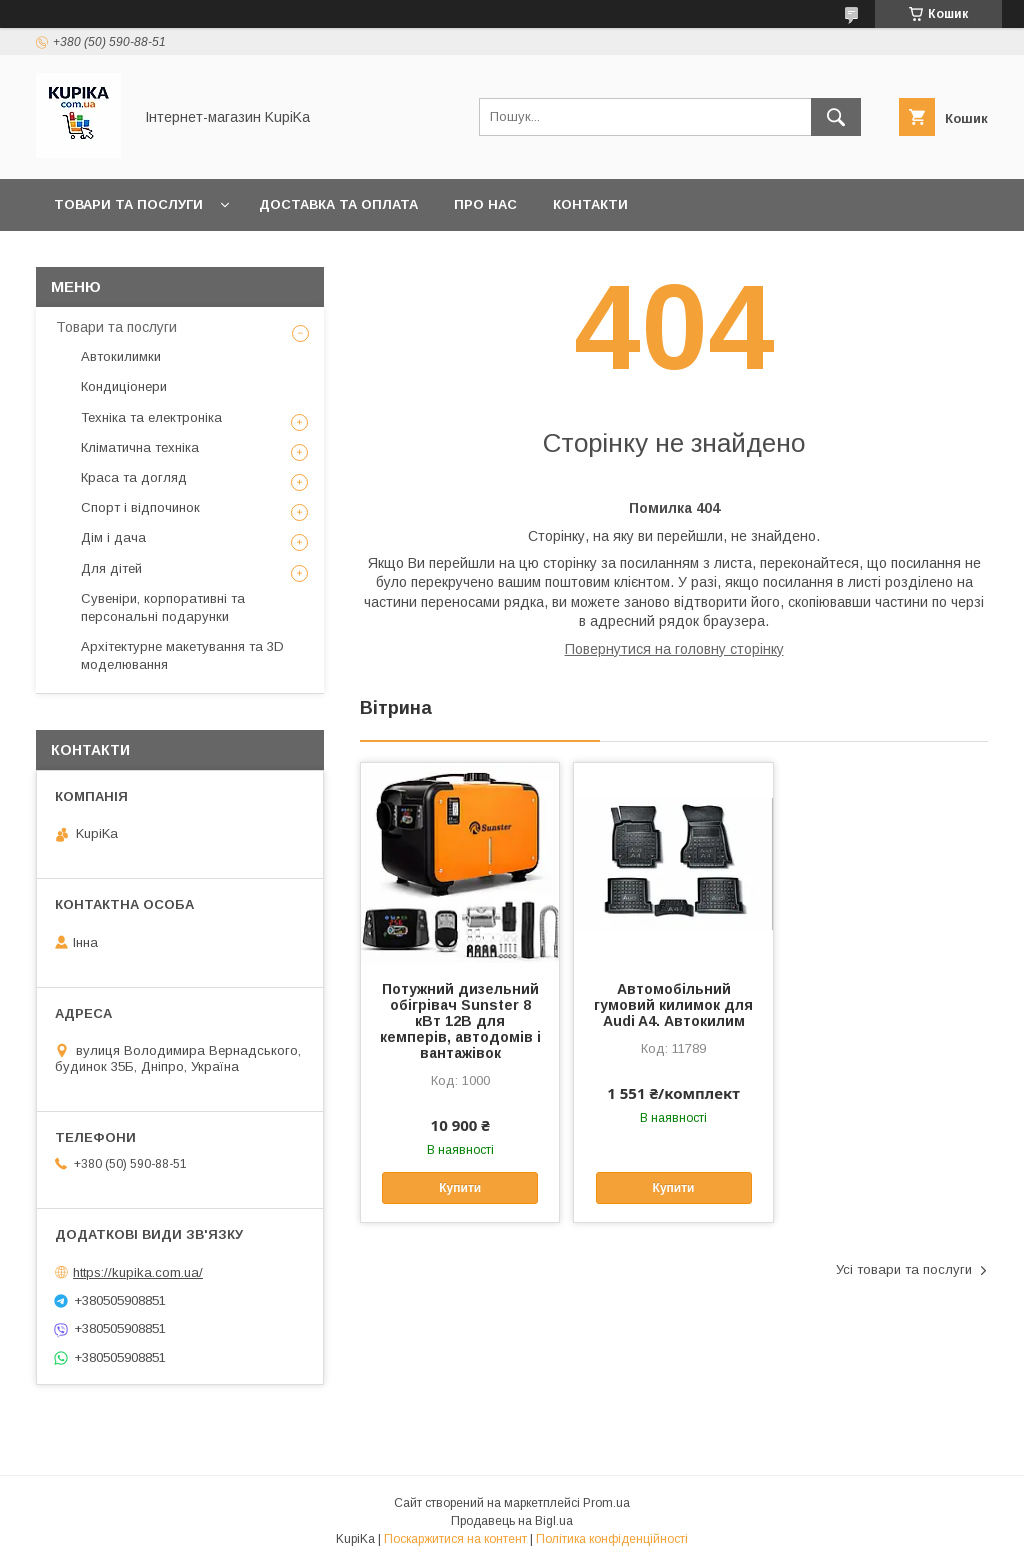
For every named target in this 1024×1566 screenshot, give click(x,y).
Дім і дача (113, 537)
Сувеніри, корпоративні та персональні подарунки (163, 607)
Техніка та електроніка (151, 417)
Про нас (485, 204)
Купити (460, 1188)
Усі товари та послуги (904, 1269)
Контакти (590, 204)
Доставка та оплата (338, 204)
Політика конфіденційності (612, 1539)
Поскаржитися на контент (455, 1539)
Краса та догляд (134, 477)
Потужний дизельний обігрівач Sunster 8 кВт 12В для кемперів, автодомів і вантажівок (460, 1021)
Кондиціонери (124, 386)
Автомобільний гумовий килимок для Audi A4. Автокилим (673, 1005)
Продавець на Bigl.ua (512, 1521)
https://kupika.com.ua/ (138, 1272)
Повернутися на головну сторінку (674, 649)
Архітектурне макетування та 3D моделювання (182, 655)
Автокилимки (121, 356)
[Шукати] (836, 117)
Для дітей (111, 568)
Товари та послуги (128, 204)
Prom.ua (606, 1503)
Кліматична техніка (140, 447)
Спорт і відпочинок (140, 507)
